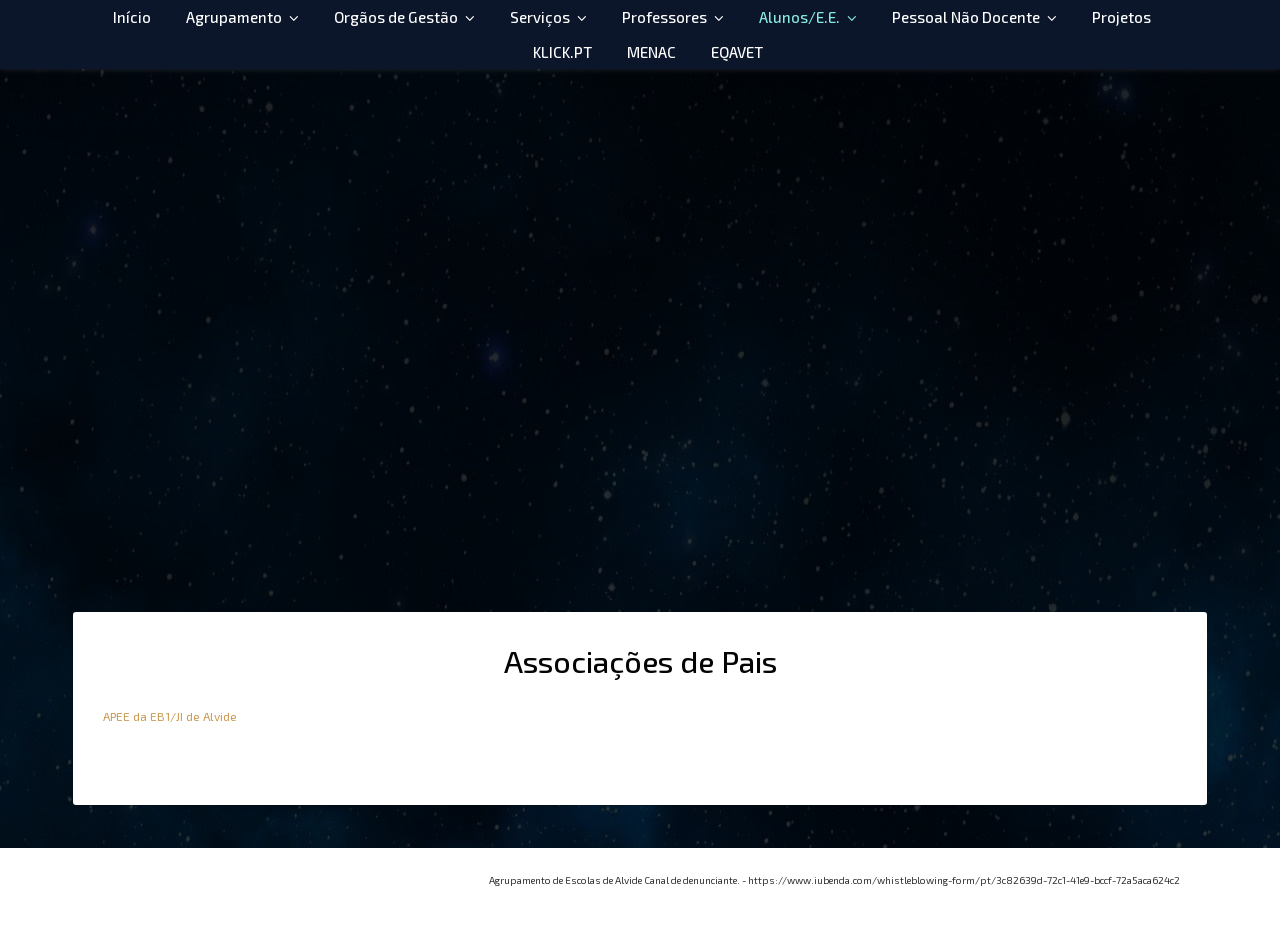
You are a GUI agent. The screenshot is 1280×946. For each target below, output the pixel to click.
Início (132, 17)
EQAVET (737, 52)
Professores (664, 17)
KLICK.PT (562, 52)
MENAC (651, 52)
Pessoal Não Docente (966, 17)
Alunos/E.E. (799, 17)
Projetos (1121, 17)
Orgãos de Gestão (396, 17)
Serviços (540, 17)
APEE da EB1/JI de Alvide (170, 716)
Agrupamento (234, 17)
